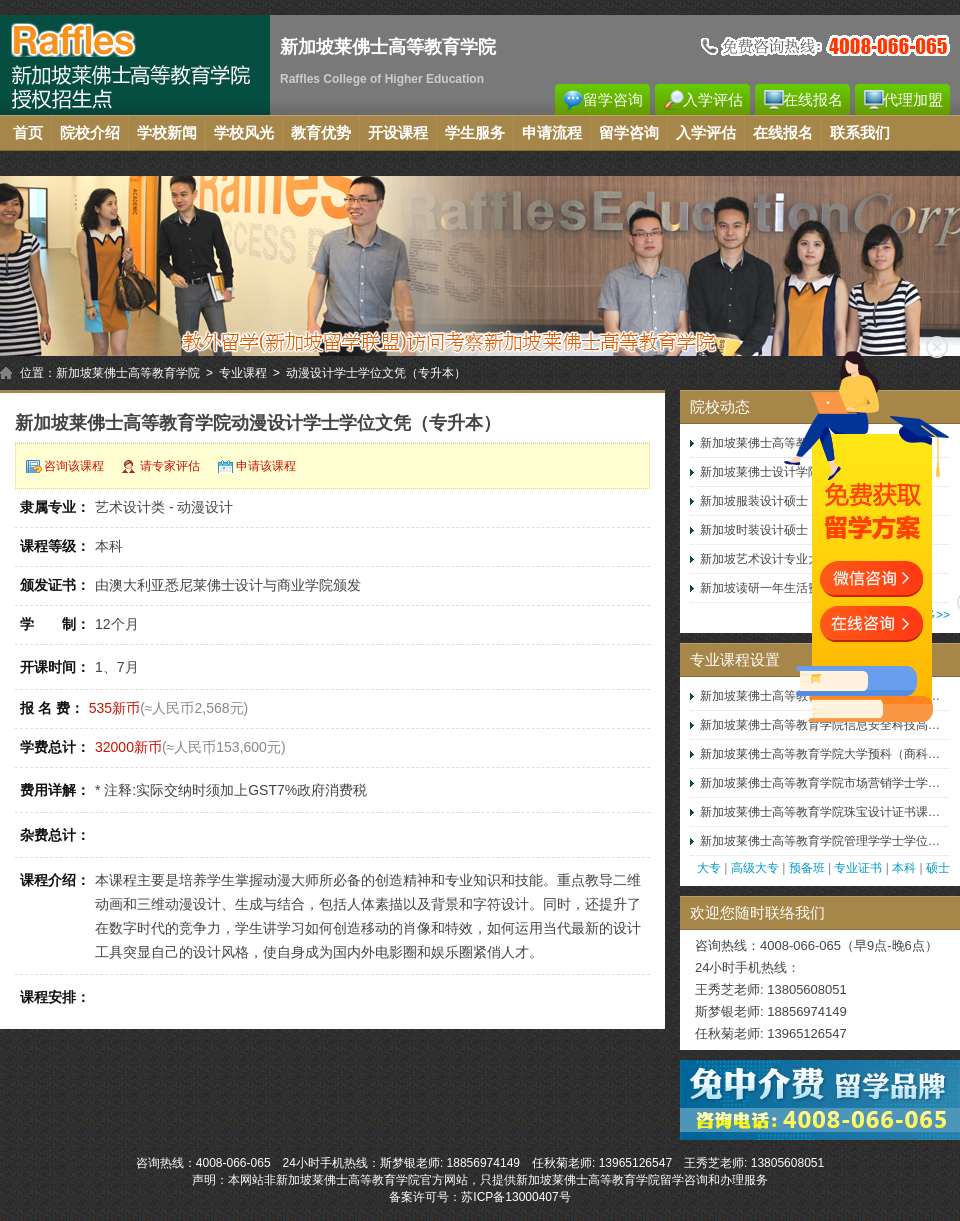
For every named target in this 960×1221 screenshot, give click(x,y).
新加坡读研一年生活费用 (766, 588)
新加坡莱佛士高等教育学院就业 (784, 443)
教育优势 (321, 133)
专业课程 (243, 373)
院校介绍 (90, 133)
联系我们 (860, 133)
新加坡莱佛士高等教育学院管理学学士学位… (820, 841)
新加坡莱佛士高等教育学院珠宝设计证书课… (820, 812)
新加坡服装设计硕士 (754, 501)
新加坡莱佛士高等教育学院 (128, 373)
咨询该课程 (74, 466)
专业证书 (858, 868)
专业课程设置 (735, 660)
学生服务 (475, 133)
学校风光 (244, 133)
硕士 (938, 868)
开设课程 (398, 133)
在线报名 (813, 100)
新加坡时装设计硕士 (754, 530)
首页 (28, 133)
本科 (904, 868)
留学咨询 (613, 100)
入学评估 (713, 100)
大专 (709, 868)
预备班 (807, 868)
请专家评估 (170, 466)
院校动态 (720, 407)
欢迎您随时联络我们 (757, 913)
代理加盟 (913, 100)
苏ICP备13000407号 (515, 1197)
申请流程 (552, 133)
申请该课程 (266, 466)
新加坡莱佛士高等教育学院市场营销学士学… (820, 783)
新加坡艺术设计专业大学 (766, 559)
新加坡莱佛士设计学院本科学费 (784, 472)
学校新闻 (167, 133)
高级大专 (755, 868)
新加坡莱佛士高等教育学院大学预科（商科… (820, 754)
